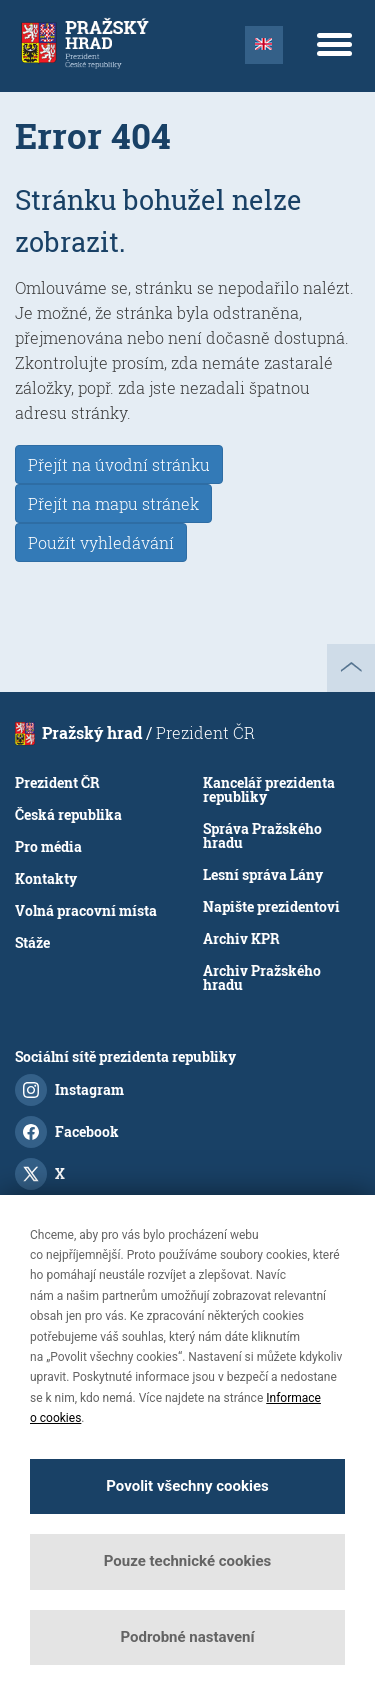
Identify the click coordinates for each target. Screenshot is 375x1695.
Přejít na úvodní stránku (119, 464)
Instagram (69, 1090)
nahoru (351, 668)
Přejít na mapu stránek (113, 503)
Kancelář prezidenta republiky (269, 789)
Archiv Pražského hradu (262, 977)
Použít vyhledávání (101, 542)
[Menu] (334, 44)
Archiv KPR (241, 938)
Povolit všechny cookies (187, 1486)
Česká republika (68, 814)
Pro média (48, 846)
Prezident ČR (57, 782)
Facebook (67, 1132)
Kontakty (46, 878)
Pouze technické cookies (188, 1561)
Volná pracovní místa (86, 910)
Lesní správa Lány (263, 874)
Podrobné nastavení (187, 1637)
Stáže (32, 942)
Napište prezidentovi (271, 906)
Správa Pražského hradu (262, 835)
